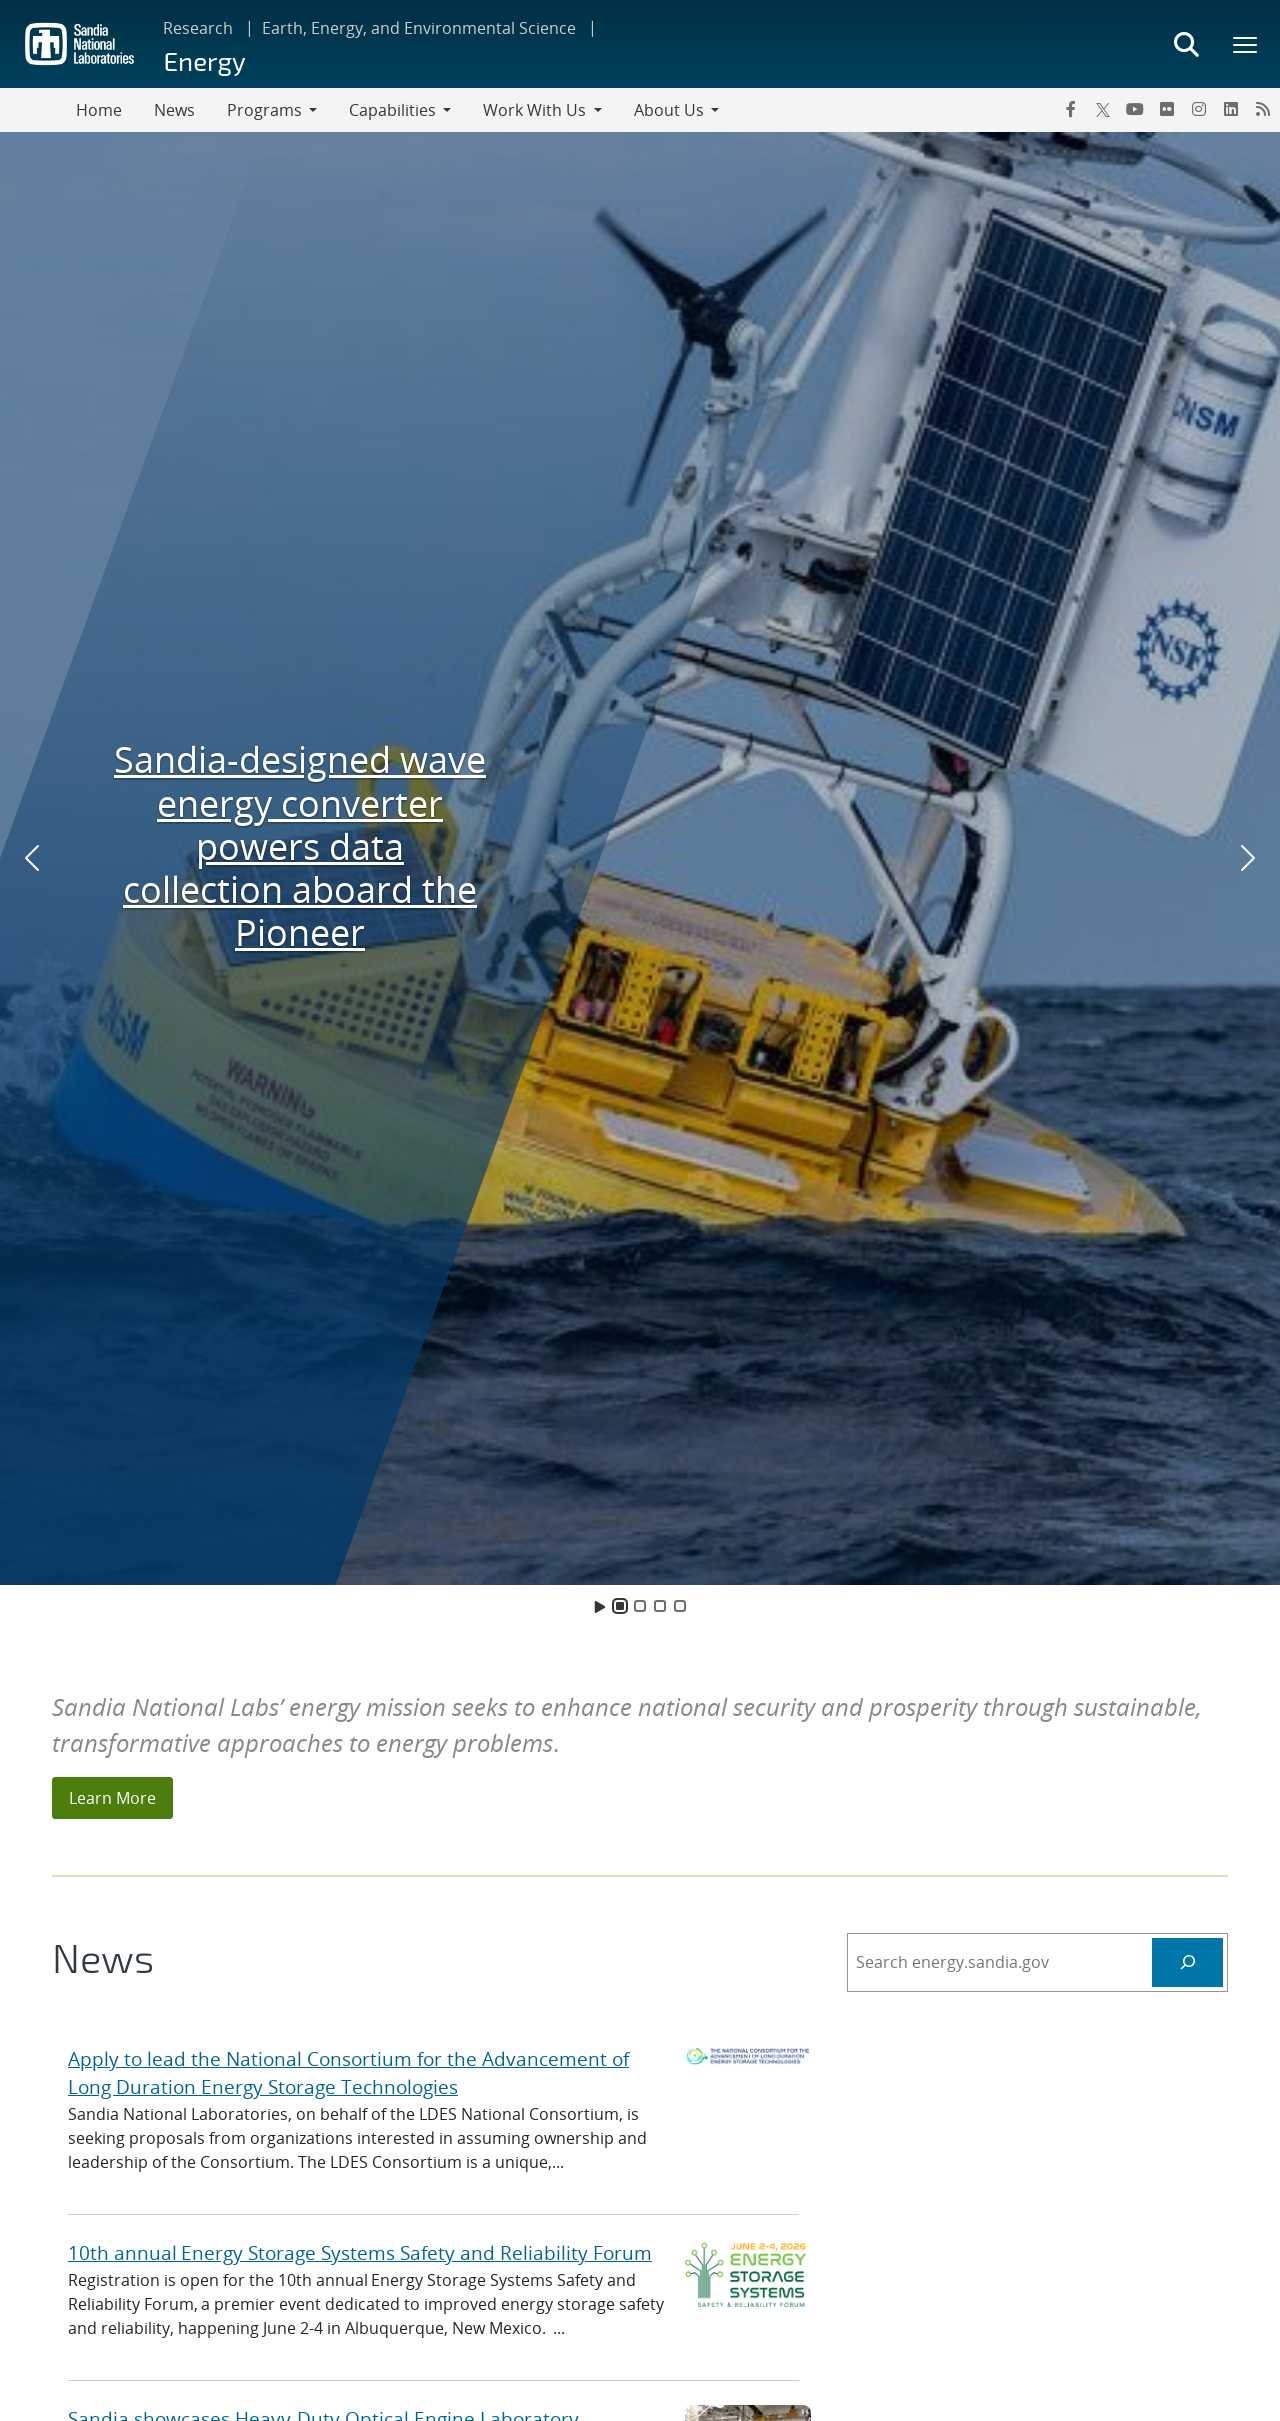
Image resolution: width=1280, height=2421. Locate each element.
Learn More (112, 1798)
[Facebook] (1071, 109)
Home (99, 110)
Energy (204, 60)
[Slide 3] (660, 1606)
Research (198, 28)
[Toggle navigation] (38, 110)
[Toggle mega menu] (1246, 44)
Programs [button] (264, 110)
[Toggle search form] (1186, 44)
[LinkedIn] (1231, 109)
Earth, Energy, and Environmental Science (419, 28)
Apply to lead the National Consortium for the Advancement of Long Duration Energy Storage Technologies (348, 2073)
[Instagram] (1199, 109)
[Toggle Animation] (600, 1606)
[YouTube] (1135, 109)
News (174, 110)
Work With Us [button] (534, 110)
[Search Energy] (1187, 1962)
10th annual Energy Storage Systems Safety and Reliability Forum (360, 2252)
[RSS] (1263, 109)
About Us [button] (669, 110)
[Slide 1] (620, 1606)
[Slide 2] (640, 1606)
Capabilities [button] (392, 110)
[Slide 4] (680, 1606)
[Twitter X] (1103, 109)
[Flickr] (1167, 109)
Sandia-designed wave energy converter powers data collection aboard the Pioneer (300, 846)
